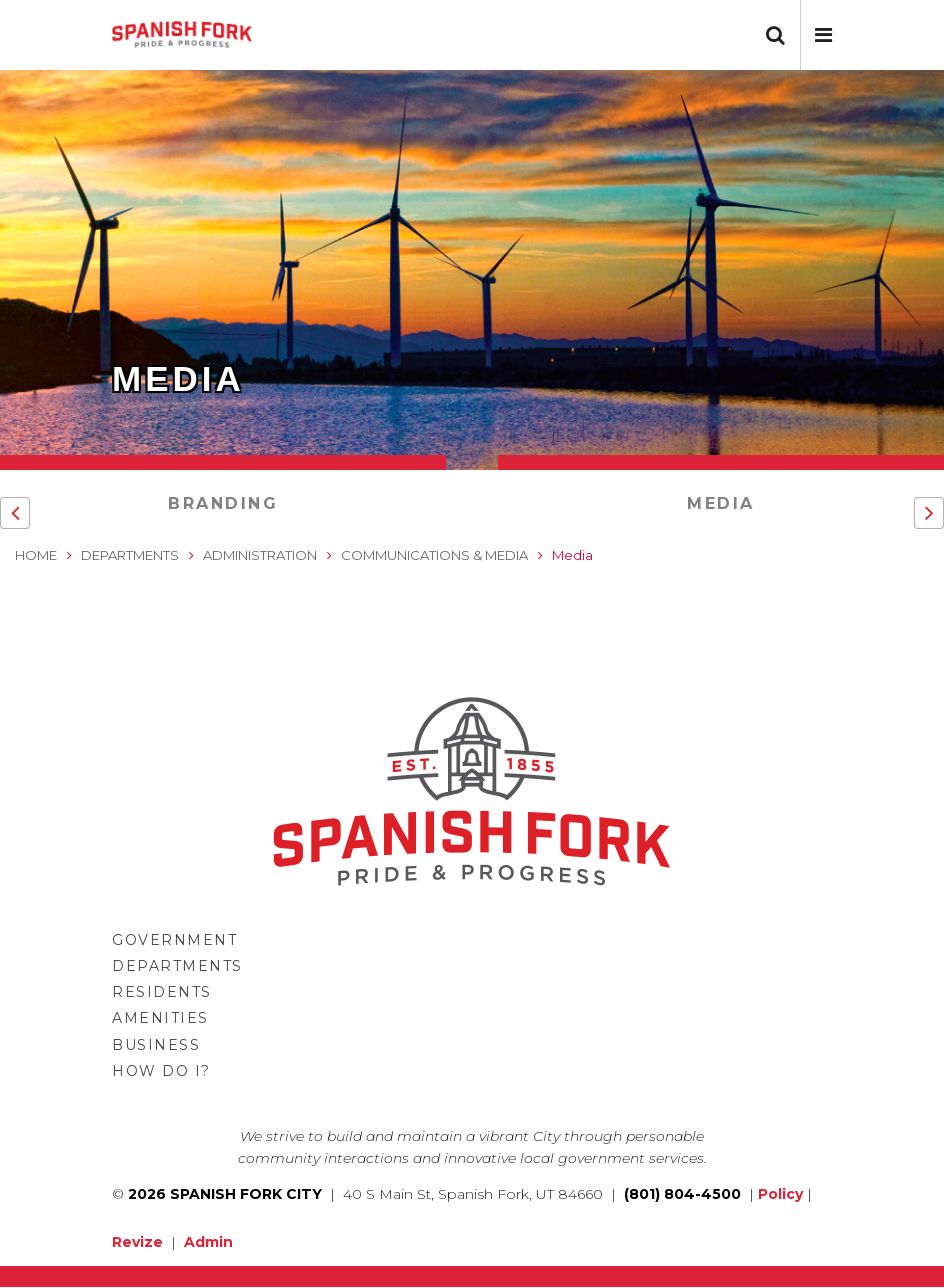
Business (156, 1045)
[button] (823, 35)
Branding (223, 503)
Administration (260, 555)
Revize (137, 1242)
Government (174, 940)
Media (721, 503)
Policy (780, 1194)
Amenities (160, 1018)
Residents (162, 992)
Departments (130, 555)
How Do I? (161, 1071)
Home (36, 555)
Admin (208, 1242)
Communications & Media (434, 555)
